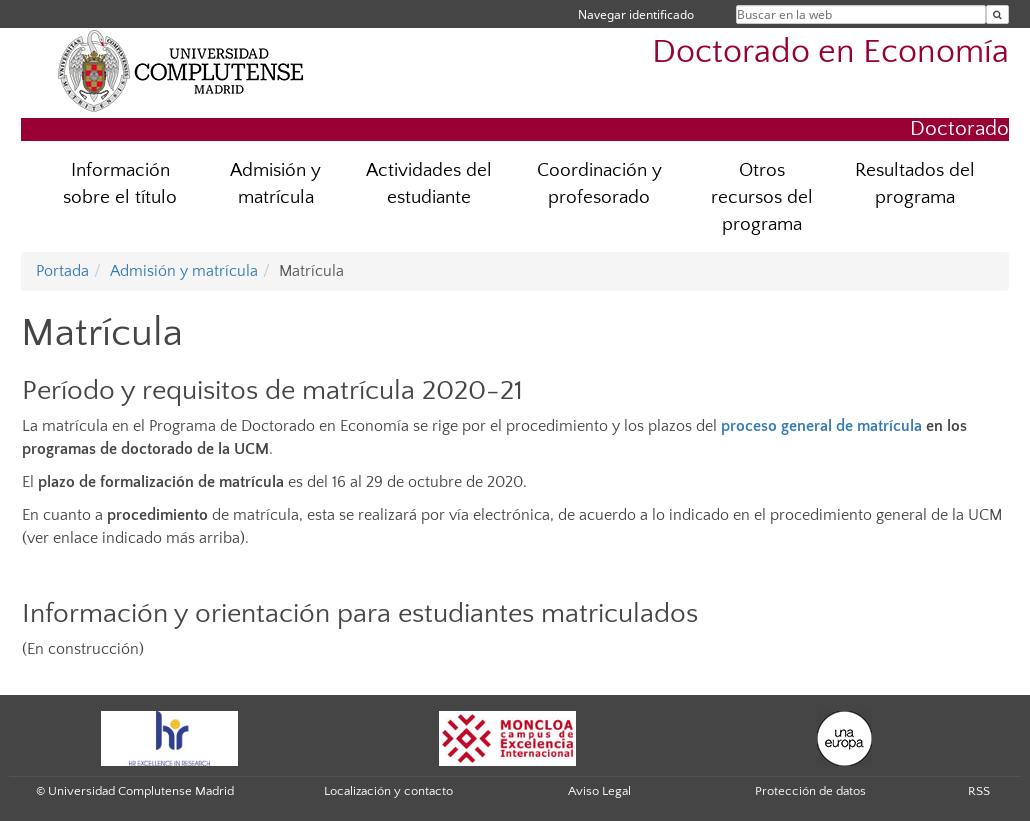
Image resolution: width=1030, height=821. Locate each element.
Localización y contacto (388, 791)
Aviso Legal (599, 791)
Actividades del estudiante (429, 184)
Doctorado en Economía (830, 52)
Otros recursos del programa (762, 197)
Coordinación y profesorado (599, 184)
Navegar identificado (636, 14)
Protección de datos (810, 791)
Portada (62, 271)
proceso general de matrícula (823, 426)
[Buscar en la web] (997, 14)
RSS (979, 791)
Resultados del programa (915, 184)
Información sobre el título (120, 184)
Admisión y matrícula (275, 184)
